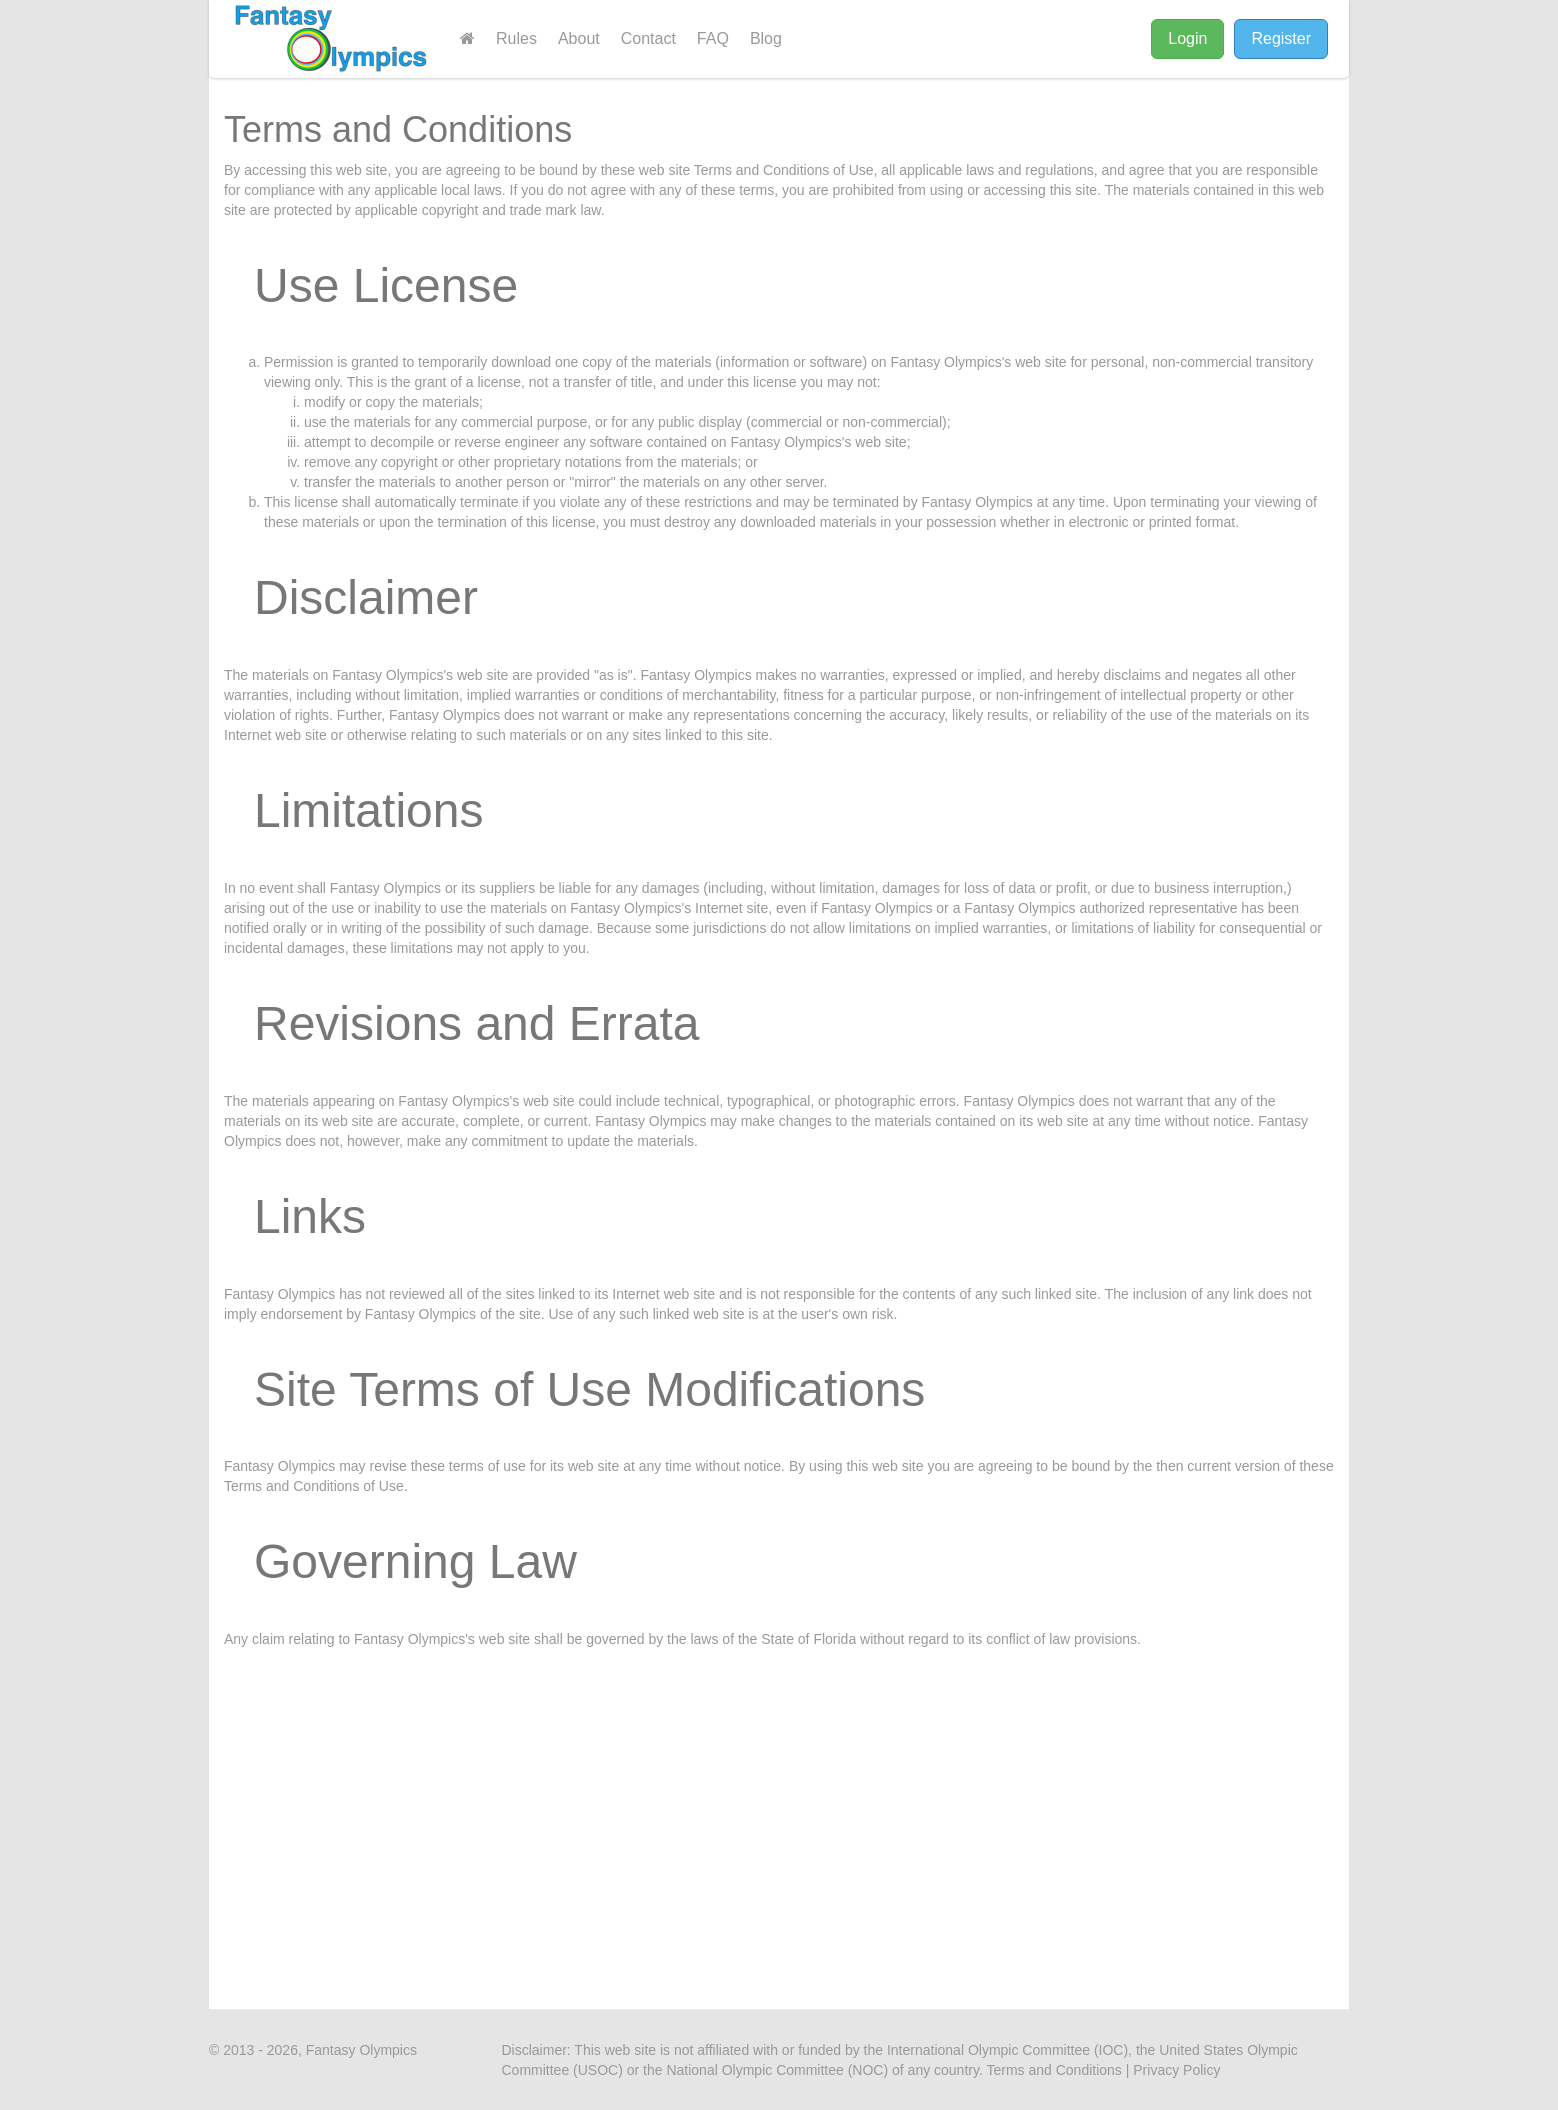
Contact (648, 38)
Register (1281, 38)
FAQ (713, 38)
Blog (766, 38)
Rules (516, 38)
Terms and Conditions (1053, 2070)
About (579, 38)
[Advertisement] (779, 1809)
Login (1187, 38)
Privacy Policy (1176, 2070)
